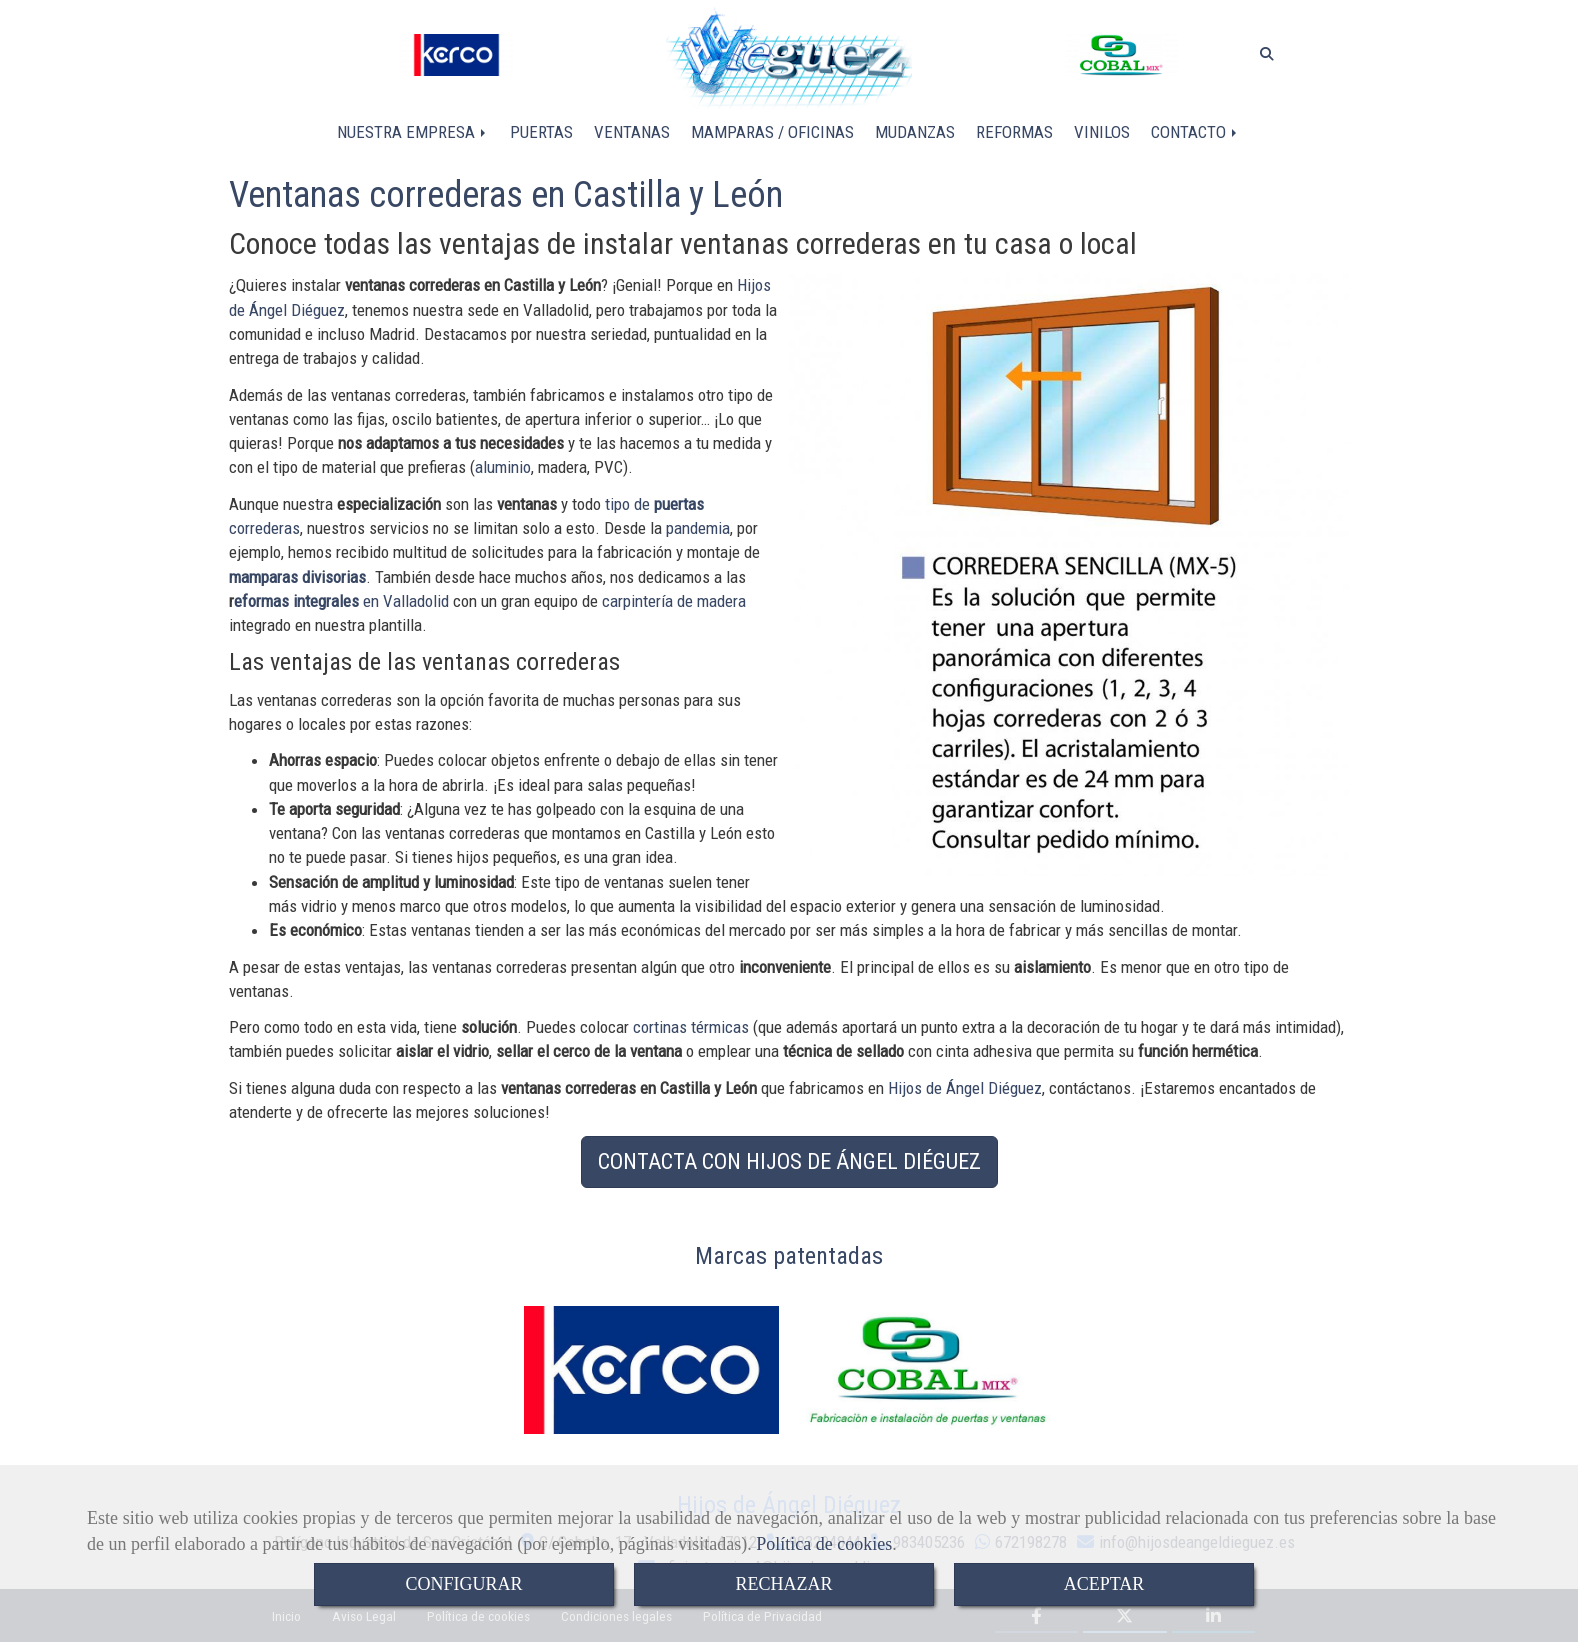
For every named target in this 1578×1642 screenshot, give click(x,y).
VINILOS (1102, 132)
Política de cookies (824, 1544)
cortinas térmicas (691, 1027)
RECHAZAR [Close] (783, 1584)
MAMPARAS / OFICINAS (772, 132)
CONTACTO (1195, 132)
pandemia (698, 528)
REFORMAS (1014, 132)
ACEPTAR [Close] (1104, 1584)
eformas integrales (296, 601)
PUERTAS (541, 132)
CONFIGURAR (463, 1584)
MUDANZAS (915, 132)
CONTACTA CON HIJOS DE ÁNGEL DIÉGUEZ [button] (789, 1161)
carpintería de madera (674, 601)
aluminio (503, 467)
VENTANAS (632, 132)
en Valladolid (404, 601)
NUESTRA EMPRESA (413, 132)
